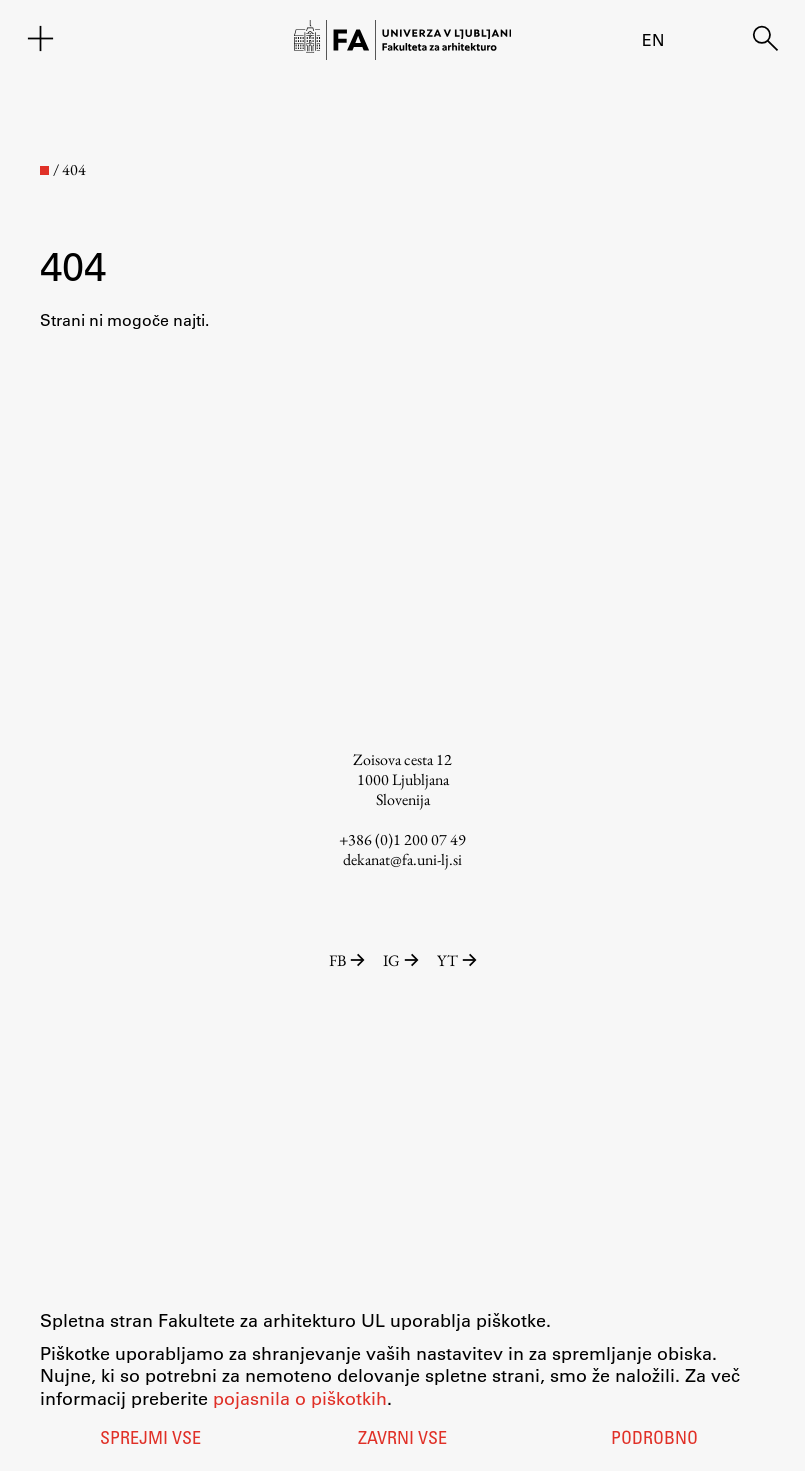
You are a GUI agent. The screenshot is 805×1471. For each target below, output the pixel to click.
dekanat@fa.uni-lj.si (402, 859)
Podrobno (654, 1440)
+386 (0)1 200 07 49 (402, 839)
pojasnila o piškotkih (300, 1398)
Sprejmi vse (150, 1440)
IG (402, 960)
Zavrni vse (402, 1440)
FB (348, 960)
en (653, 39)
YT (457, 960)
